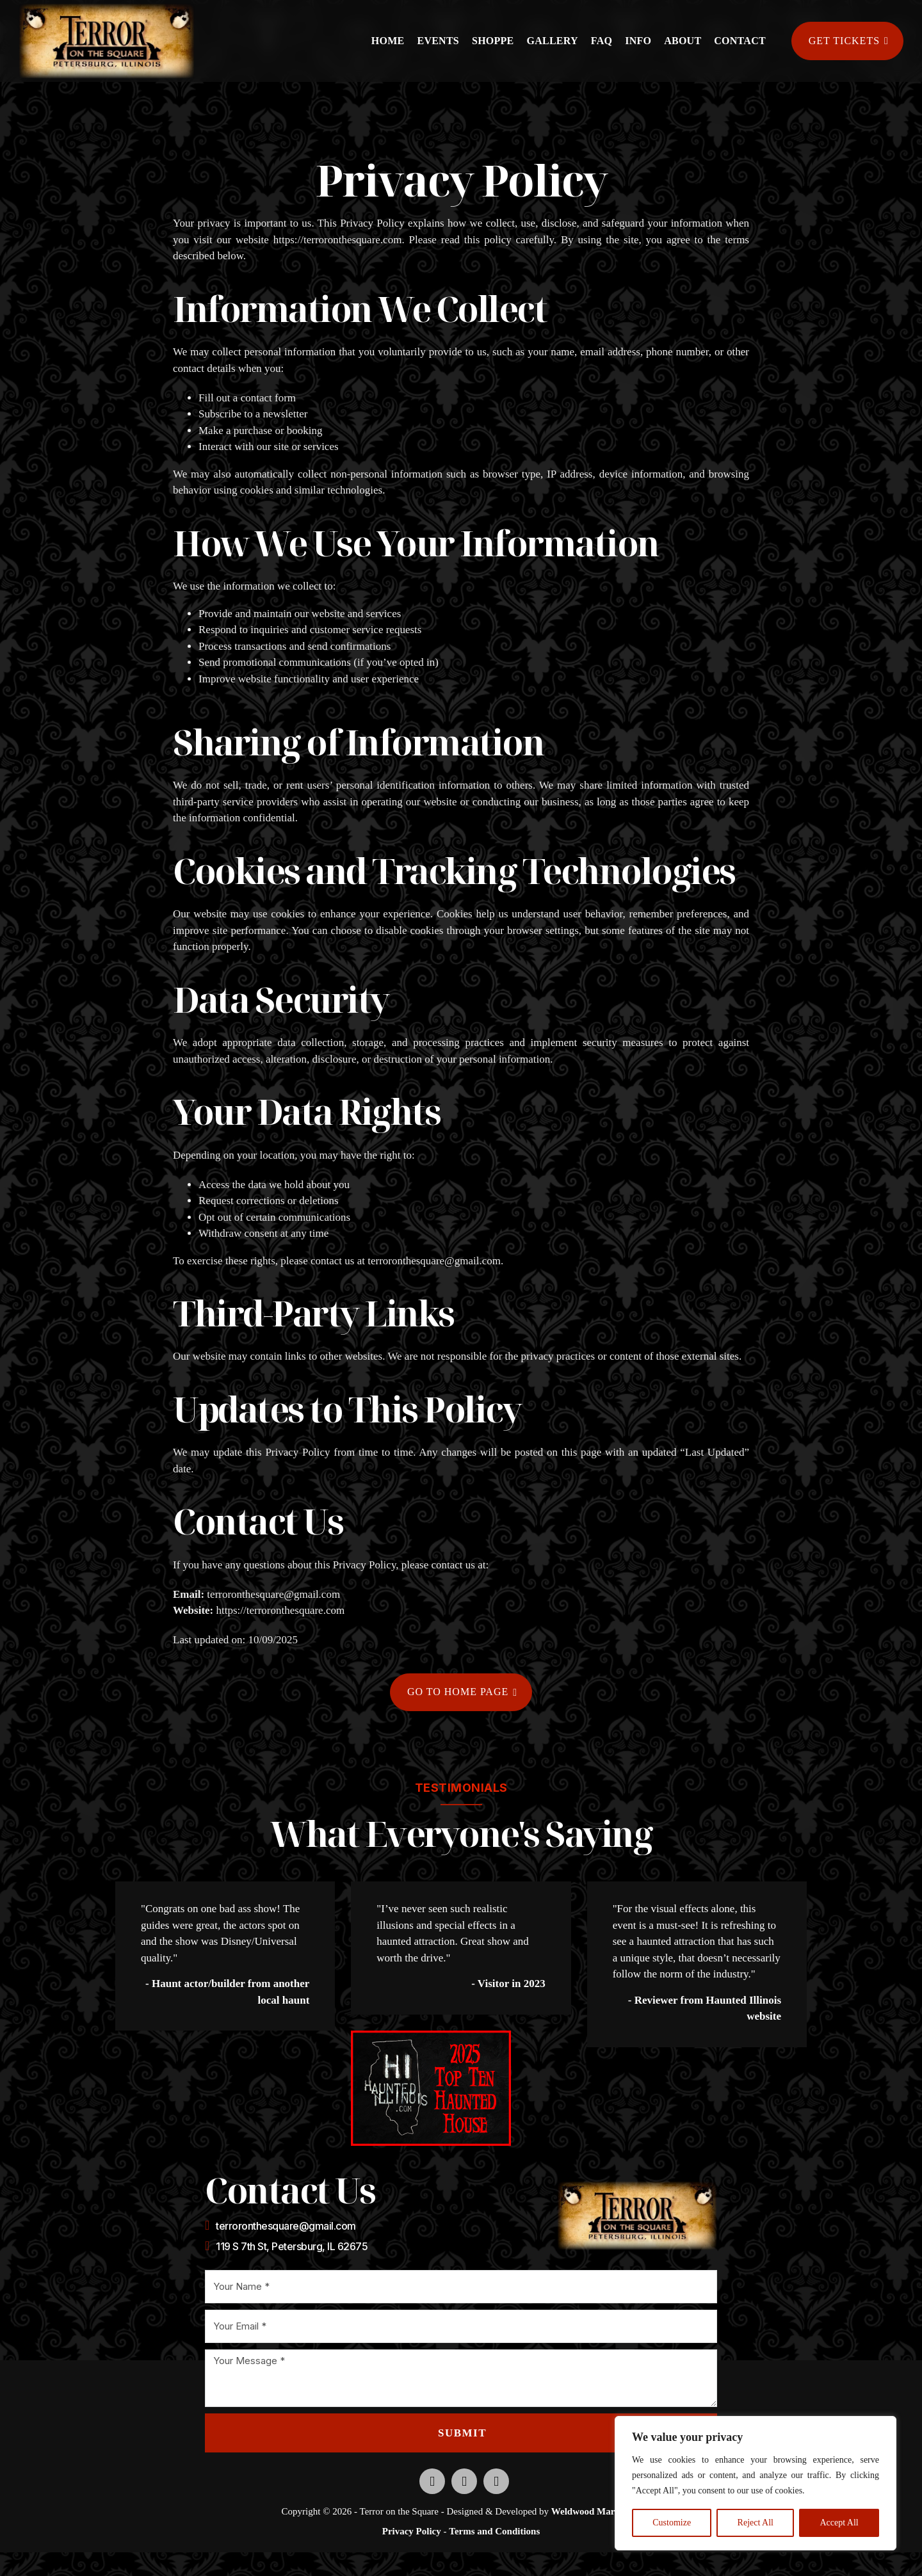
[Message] (461, 2379)
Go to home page (462, 1692)
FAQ (601, 40)
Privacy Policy (411, 2532)
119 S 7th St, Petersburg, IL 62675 (292, 2247)
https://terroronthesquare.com (337, 240)
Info (638, 40)
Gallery (552, 40)
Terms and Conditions (494, 2532)
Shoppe (493, 40)
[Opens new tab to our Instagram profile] (464, 2482)
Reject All (755, 2522)
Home (388, 40)
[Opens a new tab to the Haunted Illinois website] (431, 2088)
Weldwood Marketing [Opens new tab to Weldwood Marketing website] (596, 2512)
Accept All (839, 2522)
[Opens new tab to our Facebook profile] (432, 2482)
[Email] (461, 2327)
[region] (755, 2483)
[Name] (461, 2287)
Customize (671, 2522)
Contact (740, 40)
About (682, 40)
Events (438, 40)
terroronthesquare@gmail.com (434, 1261)
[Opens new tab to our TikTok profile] (496, 2482)
